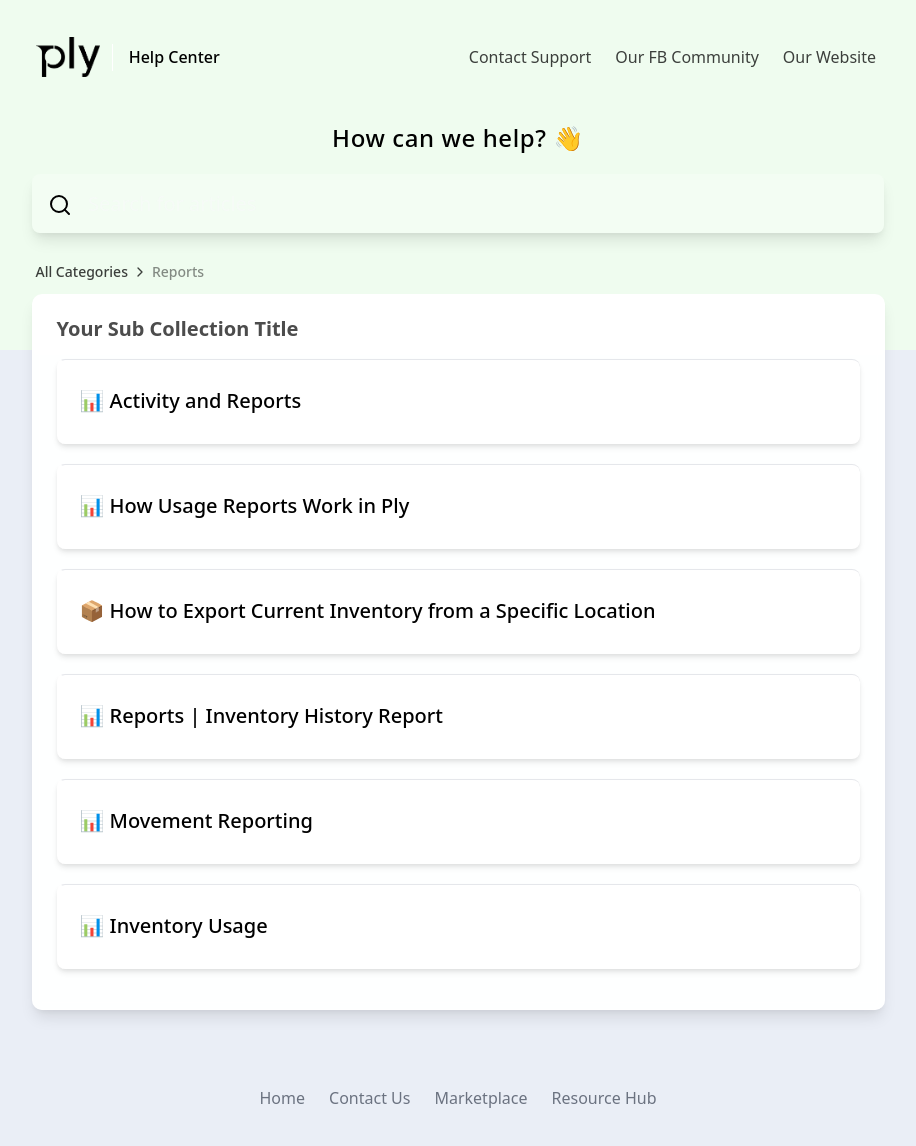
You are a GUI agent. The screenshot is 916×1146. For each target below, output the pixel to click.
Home (283, 1098)
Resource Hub (604, 1098)
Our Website (829, 57)
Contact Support (530, 57)
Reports (178, 271)
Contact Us (369, 1098)
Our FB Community (687, 57)
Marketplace (480, 1098)
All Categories (82, 271)
